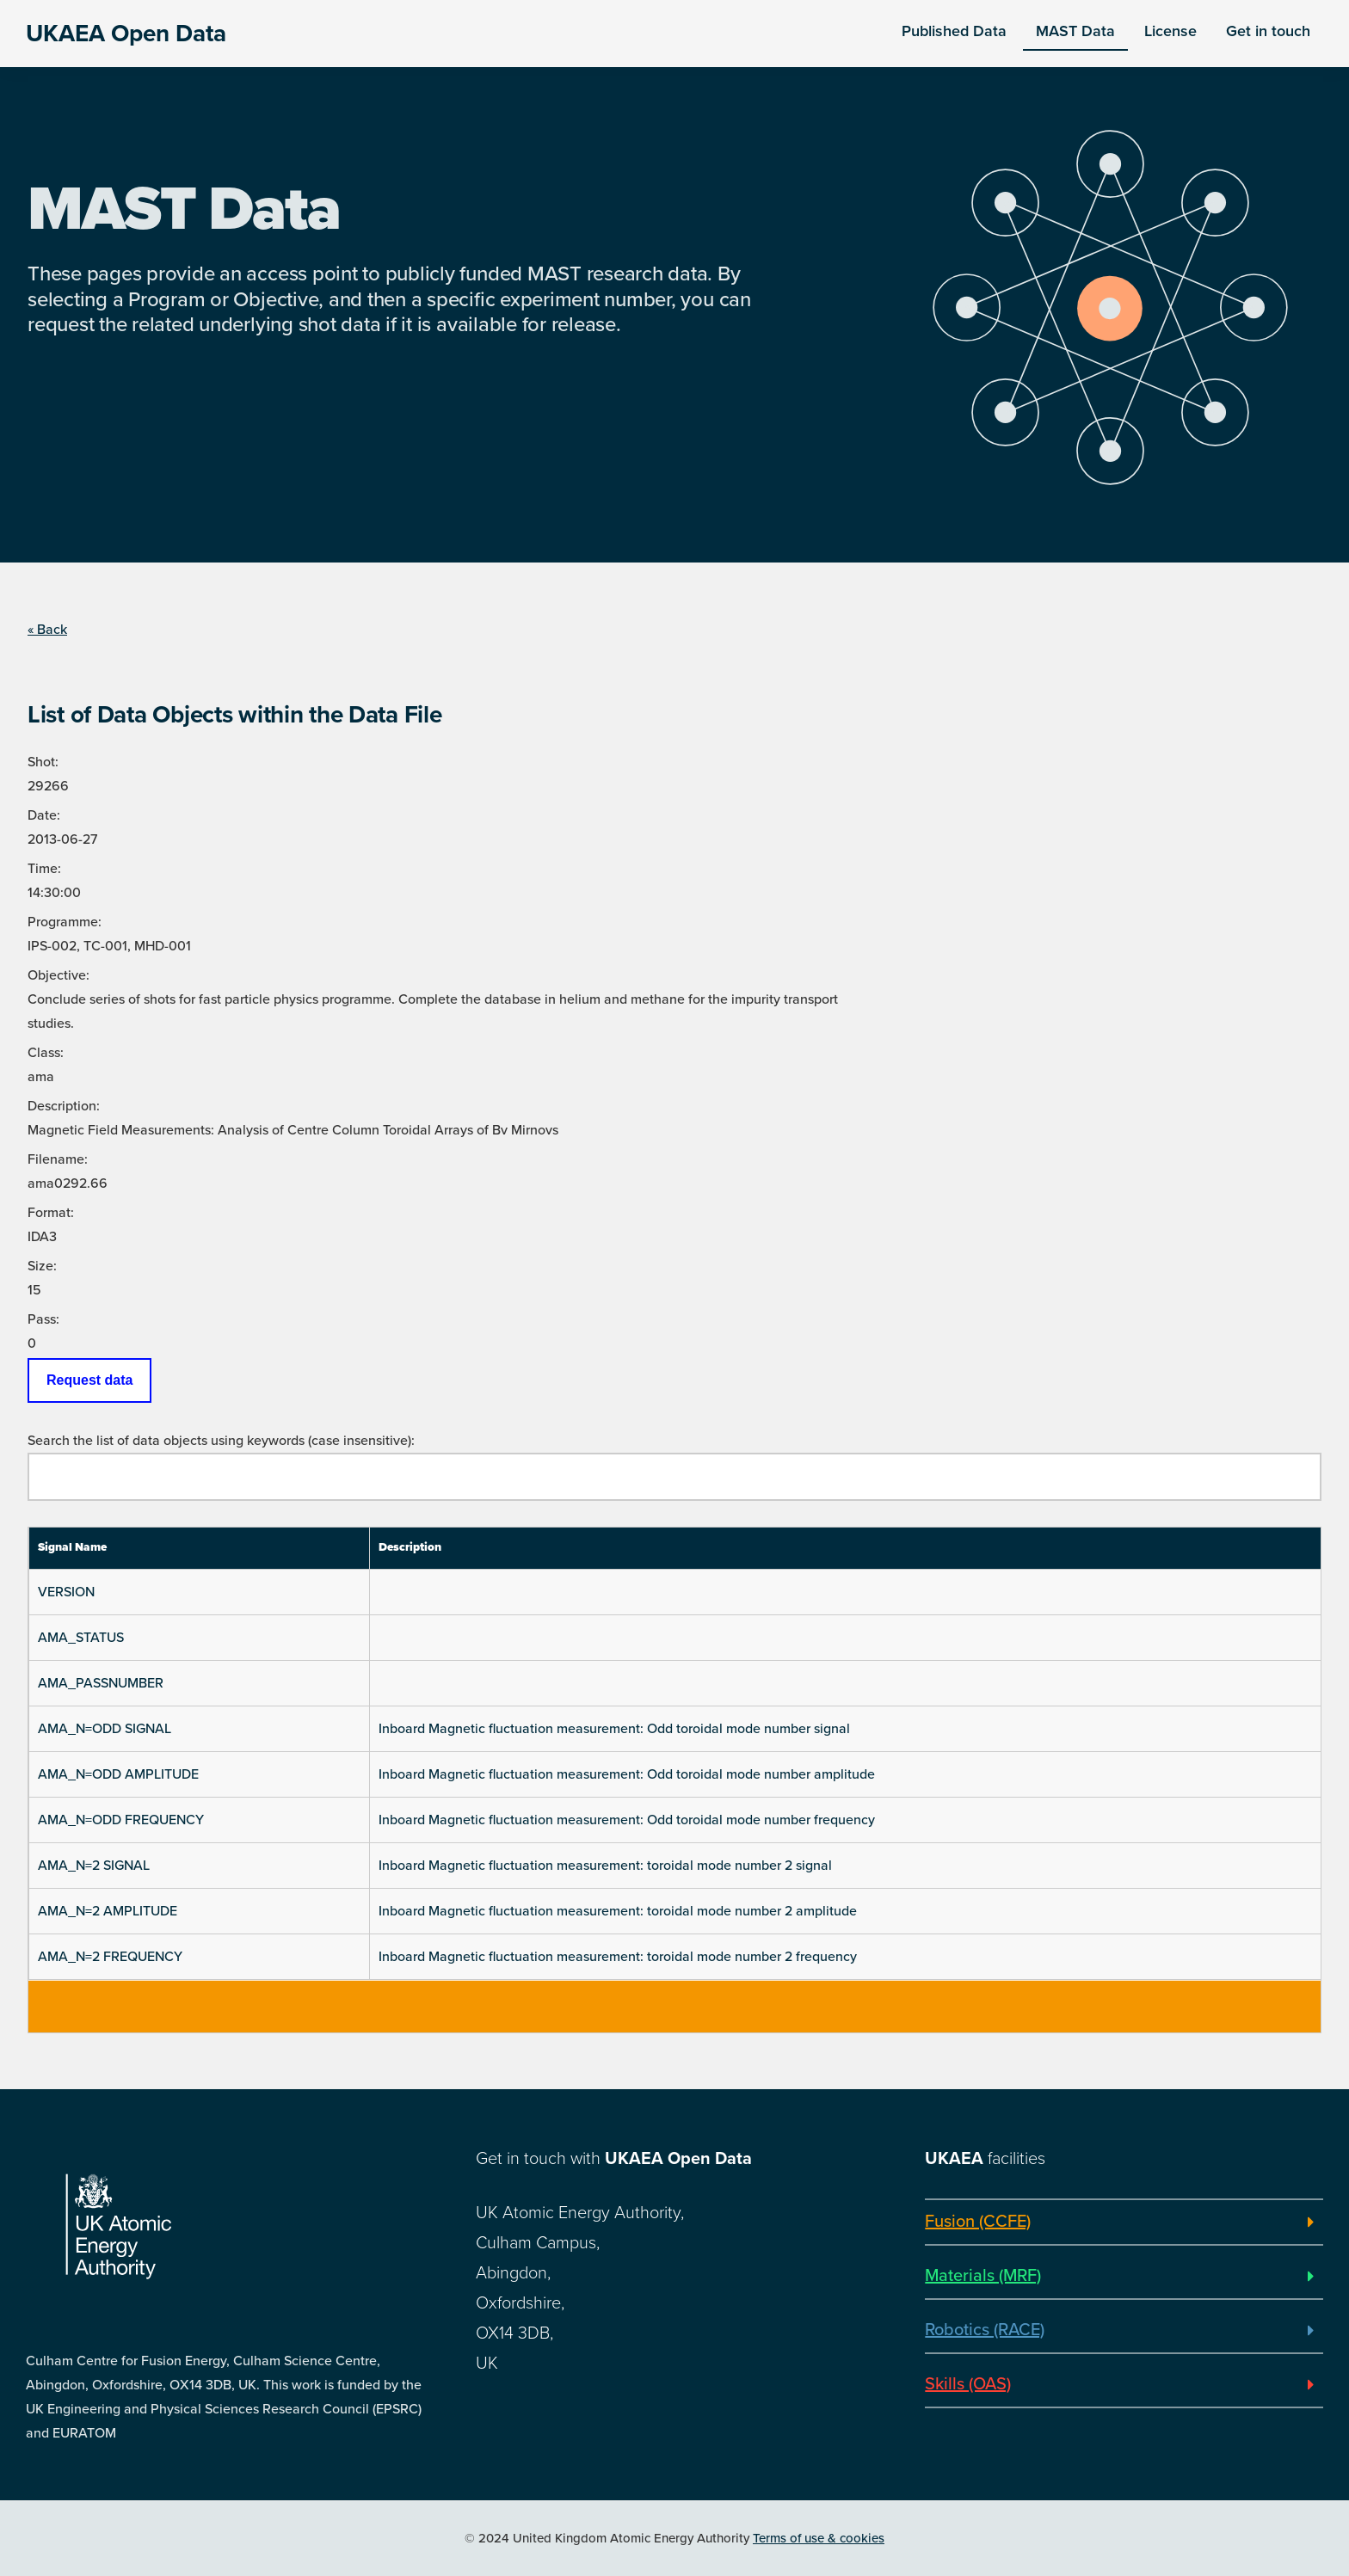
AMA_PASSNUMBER (100, 1683)
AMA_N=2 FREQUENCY (110, 1956)
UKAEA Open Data (126, 33)
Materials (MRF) (983, 2276)
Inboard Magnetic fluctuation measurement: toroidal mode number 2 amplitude (618, 1911)
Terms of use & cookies (818, 2538)
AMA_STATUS (81, 1637)
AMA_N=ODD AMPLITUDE (118, 1774)
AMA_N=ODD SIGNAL (104, 1728)
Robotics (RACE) (984, 2330)
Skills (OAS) (968, 2384)
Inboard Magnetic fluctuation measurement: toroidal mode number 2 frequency (618, 1956)
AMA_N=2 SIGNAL (94, 1865)
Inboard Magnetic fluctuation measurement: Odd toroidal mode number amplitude (627, 1774)
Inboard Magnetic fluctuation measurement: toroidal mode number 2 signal (605, 1865)
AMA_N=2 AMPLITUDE (107, 1911)
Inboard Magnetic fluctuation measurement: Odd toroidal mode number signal (614, 1728)
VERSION (66, 1592)
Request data (89, 1380)
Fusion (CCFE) (978, 2221)
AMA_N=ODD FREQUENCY (121, 1820)
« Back (47, 629)
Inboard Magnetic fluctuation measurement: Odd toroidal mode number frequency (627, 1820)
